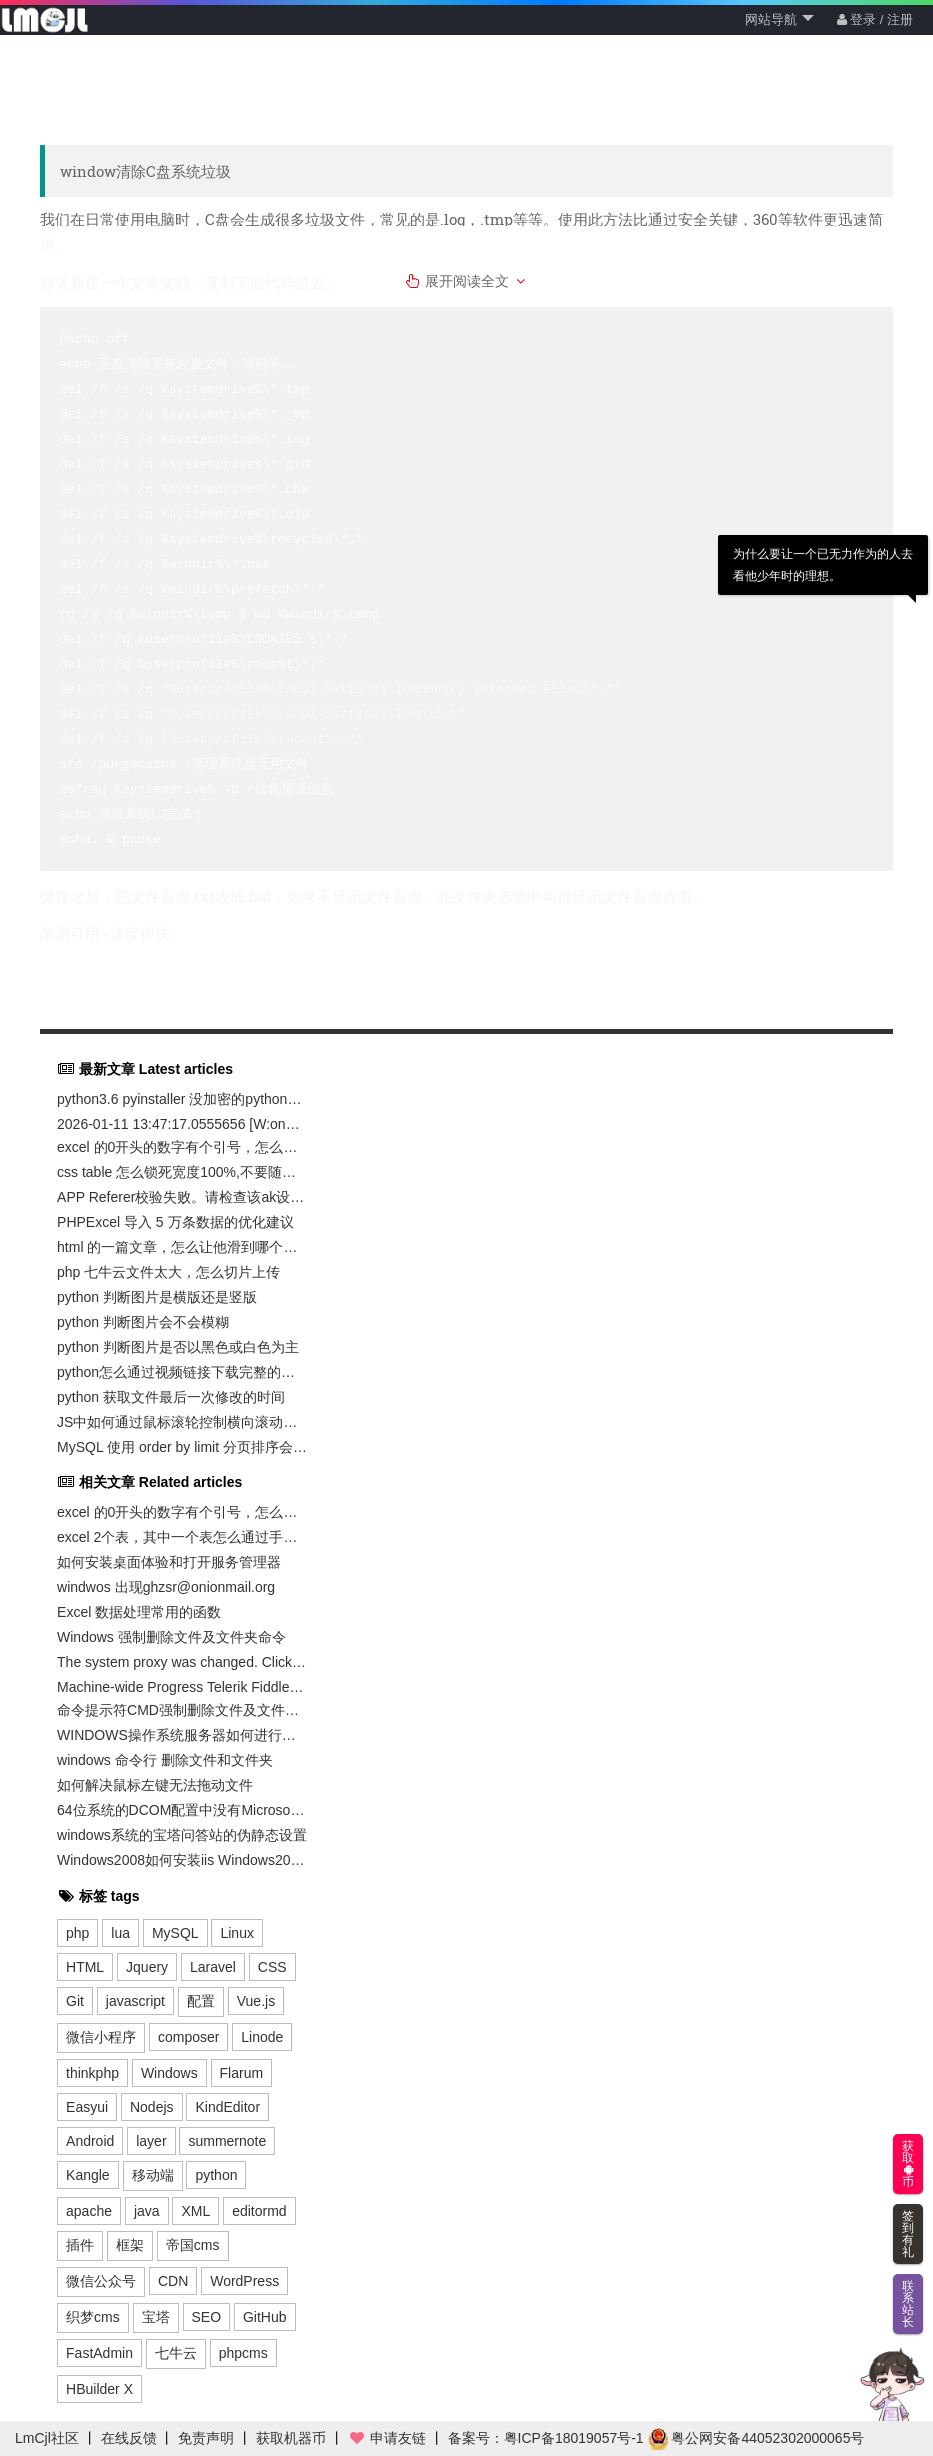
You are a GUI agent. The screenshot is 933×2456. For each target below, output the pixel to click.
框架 (130, 2245)
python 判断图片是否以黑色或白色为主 (178, 1347)
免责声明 (206, 2438)
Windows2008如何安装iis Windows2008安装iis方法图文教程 (182, 1860)
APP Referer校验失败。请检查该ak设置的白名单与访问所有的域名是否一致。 (182, 1197)
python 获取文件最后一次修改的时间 (171, 1397)
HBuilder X (99, 2389)
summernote (227, 2141)
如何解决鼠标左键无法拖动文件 (155, 1785)
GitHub (265, 2317)
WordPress (244, 2281)
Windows (169, 2073)
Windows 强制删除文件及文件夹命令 (171, 1637)
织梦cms (93, 2317)
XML (195, 2211)
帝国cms (193, 2245)
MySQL (175, 1933)
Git (75, 2001)
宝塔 (156, 2317)
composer (188, 2037)
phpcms (243, 2353)
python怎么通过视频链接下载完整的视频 (182, 1372)
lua (120, 1933)
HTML (85, 1967)
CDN (173, 2281)
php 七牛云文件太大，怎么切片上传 (168, 1272)
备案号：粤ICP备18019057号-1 (546, 2438)
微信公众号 (101, 2281)
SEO (207, 2317)
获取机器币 (291, 2438)
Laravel (213, 1967)
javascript (135, 2001)
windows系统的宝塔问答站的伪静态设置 (182, 1835)
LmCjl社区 (47, 2438)
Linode (262, 2037)
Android (90, 2141)
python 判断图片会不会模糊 (143, 1322)
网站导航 (779, 19)
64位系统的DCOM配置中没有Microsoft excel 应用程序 (182, 1810)
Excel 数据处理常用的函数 (139, 1612)
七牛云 (176, 2353)
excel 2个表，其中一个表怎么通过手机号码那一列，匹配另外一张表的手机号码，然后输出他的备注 (182, 1537)
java (147, 2211)
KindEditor (227, 2107)
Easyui (87, 2107)
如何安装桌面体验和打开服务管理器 (169, 1562)
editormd (259, 2211)
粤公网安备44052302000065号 (756, 2438)
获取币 (908, 2164)
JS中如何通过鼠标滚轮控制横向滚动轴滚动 (182, 1422)
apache (89, 2211)
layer (151, 2141)
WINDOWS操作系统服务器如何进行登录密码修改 (182, 1735)
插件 (80, 2245)
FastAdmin (99, 2353)
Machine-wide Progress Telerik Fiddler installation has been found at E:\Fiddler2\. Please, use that (182, 1687)
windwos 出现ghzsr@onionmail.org (166, 1587)
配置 (201, 2001)
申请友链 (387, 2438)
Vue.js (256, 2001)
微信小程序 (101, 2037)
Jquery (147, 1967)
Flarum (242, 2073)
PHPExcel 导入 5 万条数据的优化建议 (175, 1222)
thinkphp (92, 2073)
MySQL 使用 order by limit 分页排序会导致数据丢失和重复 (182, 1447)
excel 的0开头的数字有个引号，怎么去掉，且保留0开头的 (182, 1147)
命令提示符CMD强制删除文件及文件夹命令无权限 (182, 1710)
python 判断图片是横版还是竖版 (157, 1297)
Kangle (88, 2175)
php (77, 1933)
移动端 (153, 2175)
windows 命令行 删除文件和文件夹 (164, 1760)
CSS (272, 1967)
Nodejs (152, 2107)
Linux (236, 1933)
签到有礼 (908, 2234)
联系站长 (908, 2304)
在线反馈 (129, 2438)
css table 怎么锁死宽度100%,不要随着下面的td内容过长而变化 (182, 1172)
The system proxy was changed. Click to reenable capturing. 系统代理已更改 (182, 1662)
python (216, 2175)
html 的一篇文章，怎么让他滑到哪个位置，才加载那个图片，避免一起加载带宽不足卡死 (182, 1247)
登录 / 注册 (875, 19)
